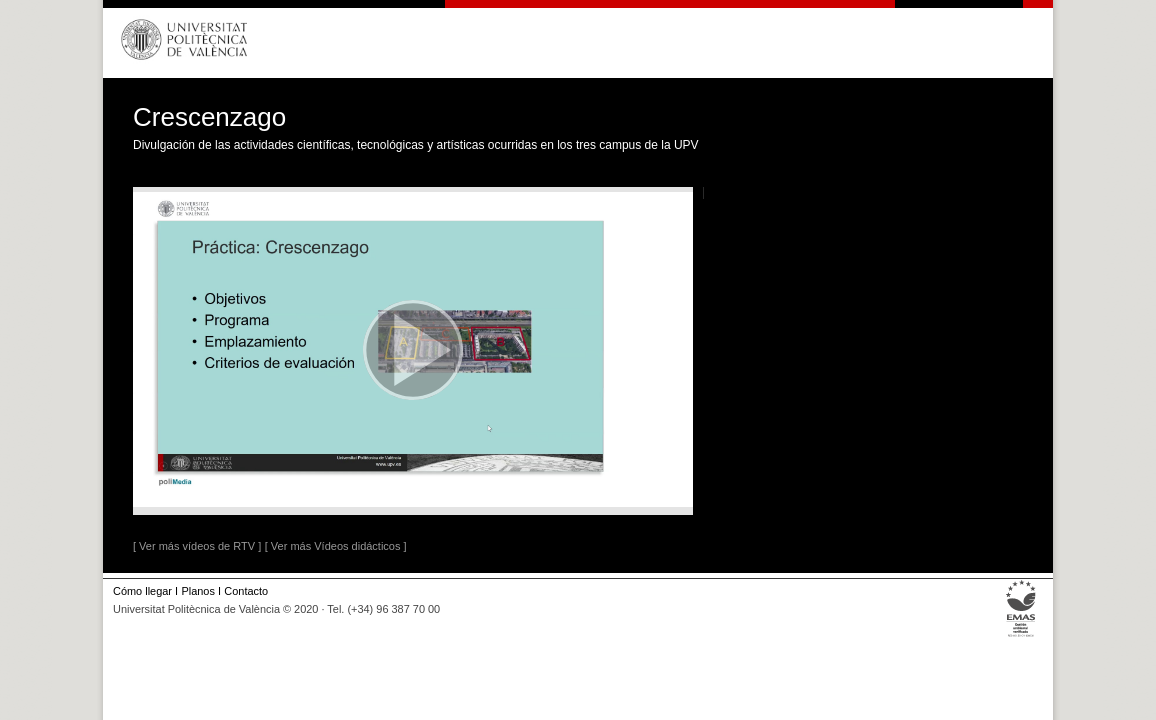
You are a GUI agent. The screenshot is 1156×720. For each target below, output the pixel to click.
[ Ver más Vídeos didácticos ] (336, 546)
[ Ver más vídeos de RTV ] (197, 546)
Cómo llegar (142, 591)
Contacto (246, 591)
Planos (197, 591)
